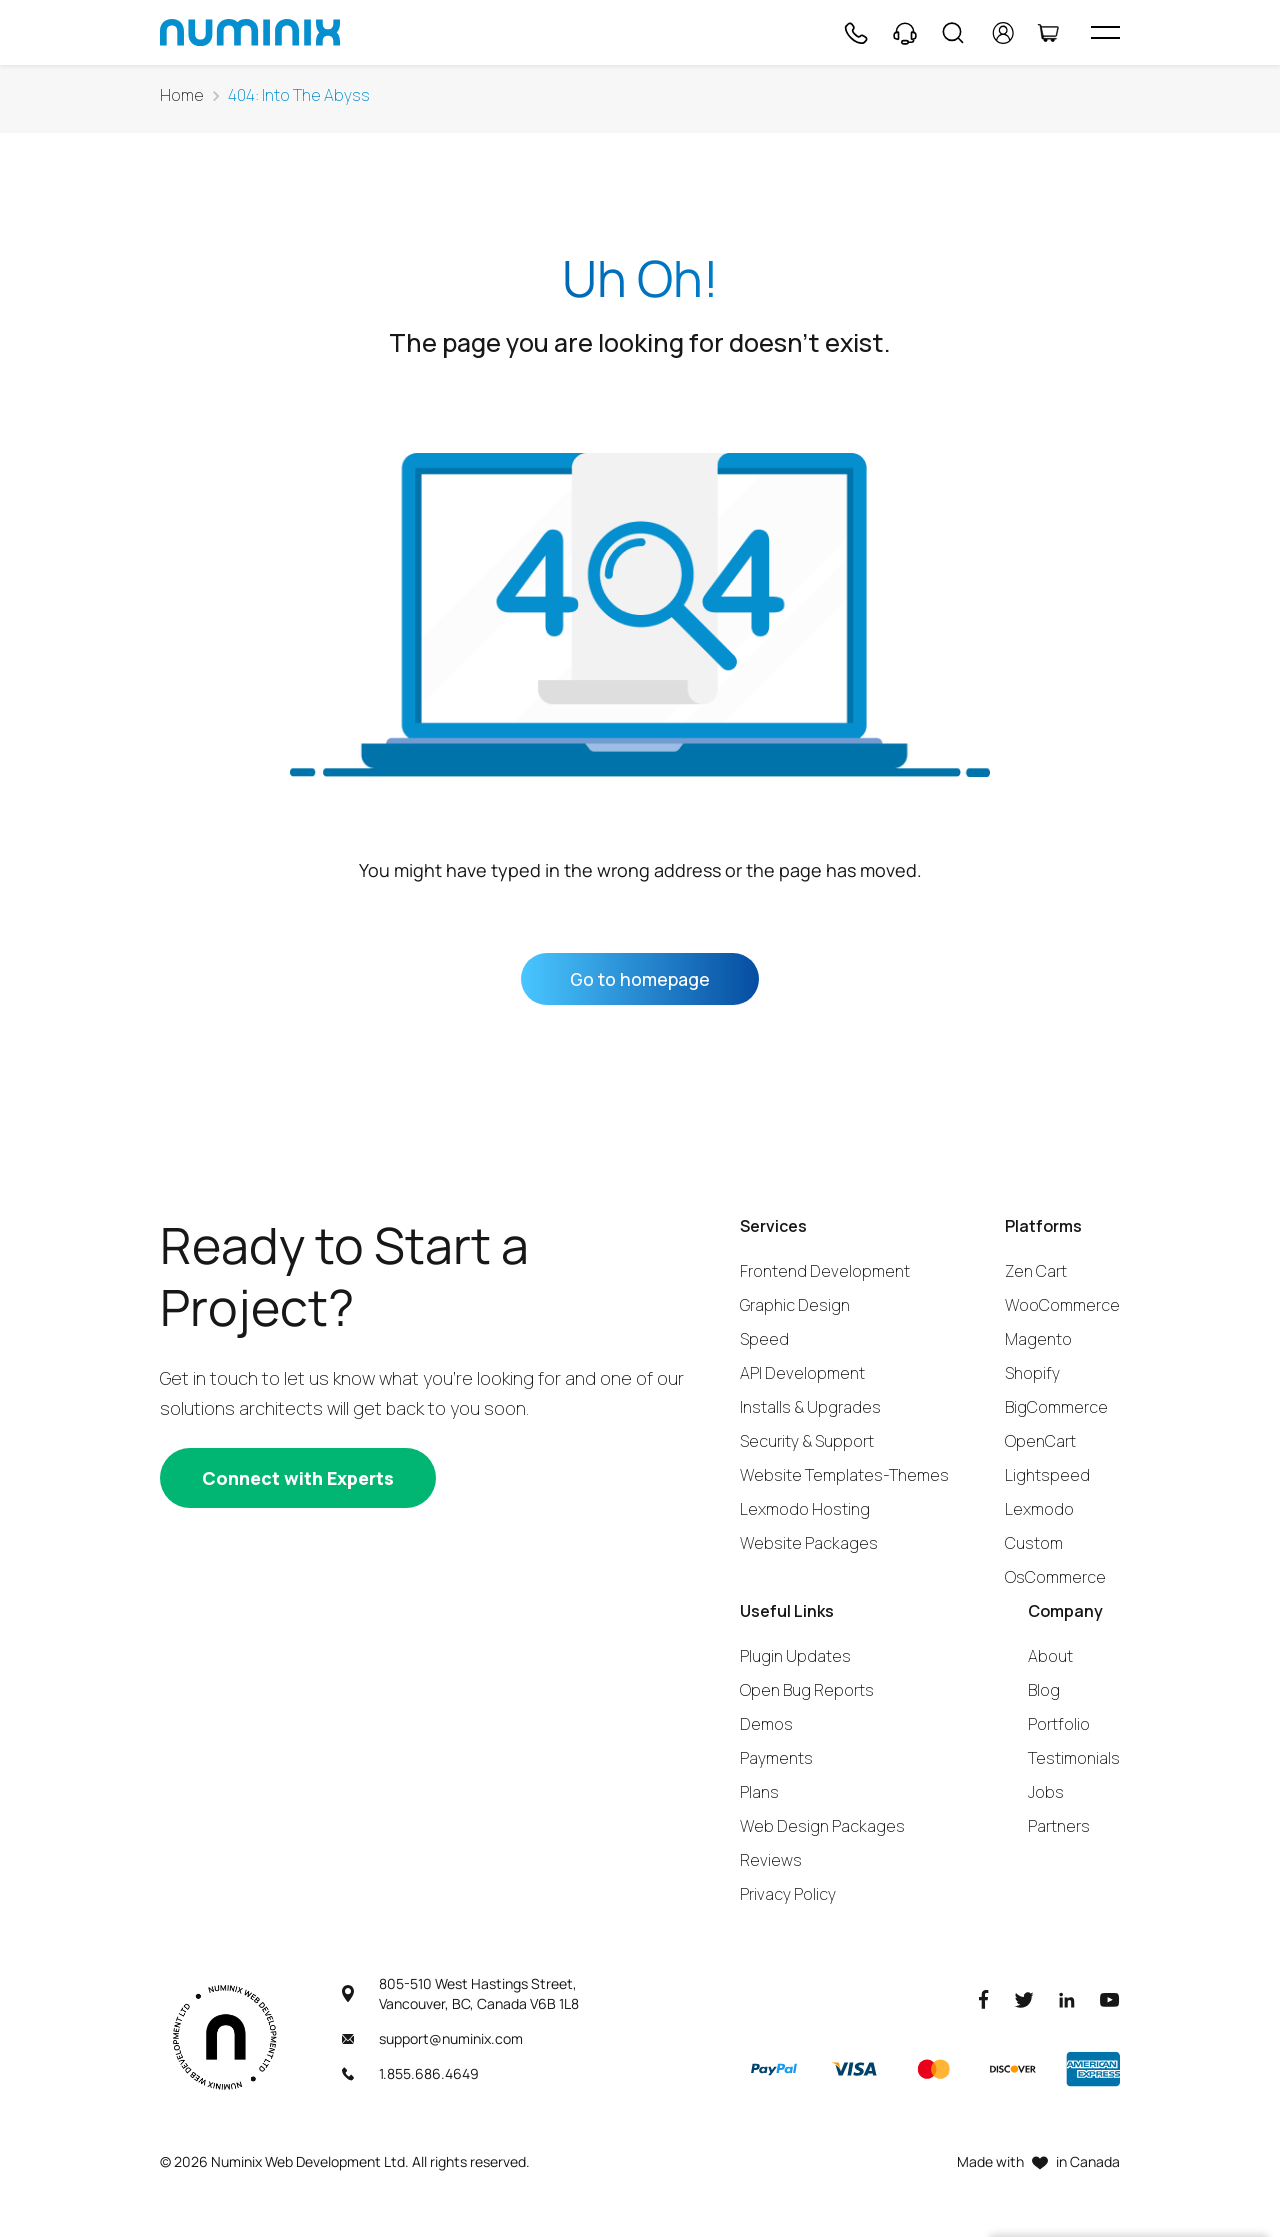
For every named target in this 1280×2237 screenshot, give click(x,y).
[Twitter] (1024, 1998)
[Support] (905, 33)
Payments (776, 1758)
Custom (1034, 1543)
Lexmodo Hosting (805, 1509)
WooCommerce (1062, 1305)
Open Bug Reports (807, 1690)
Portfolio (1059, 1724)
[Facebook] (984, 1998)
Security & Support (807, 1441)
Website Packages (809, 1543)
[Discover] (1013, 2069)
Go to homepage (640, 979)
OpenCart (1040, 1441)
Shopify (1032, 1373)
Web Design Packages (822, 1826)
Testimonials (1074, 1758)
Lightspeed (1047, 1475)
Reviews (771, 1860)
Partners (1059, 1826)
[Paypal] (774, 2069)
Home (182, 95)
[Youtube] (1110, 1998)
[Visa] (854, 2069)
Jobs (1046, 1792)
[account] (1003, 33)
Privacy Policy (788, 1894)
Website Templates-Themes (844, 1475)
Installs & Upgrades (810, 1407)
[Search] (953, 33)
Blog (1044, 1690)
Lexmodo (1039, 1509)
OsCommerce (1055, 1577)
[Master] (933, 2069)
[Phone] (855, 33)
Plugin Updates (795, 1656)
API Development (802, 1373)
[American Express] (1093, 2069)
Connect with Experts (298, 1478)
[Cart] (1048, 33)
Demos (766, 1724)
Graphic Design (795, 1305)
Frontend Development (825, 1271)
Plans (759, 1792)
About (1050, 1656)
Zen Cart (1036, 1271)
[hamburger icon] (1105, 32)
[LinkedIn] (1067, 1998)
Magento (1038, 1339)
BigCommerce (1056, 1407)
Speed (764, 1339)
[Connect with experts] (298, 1478)
